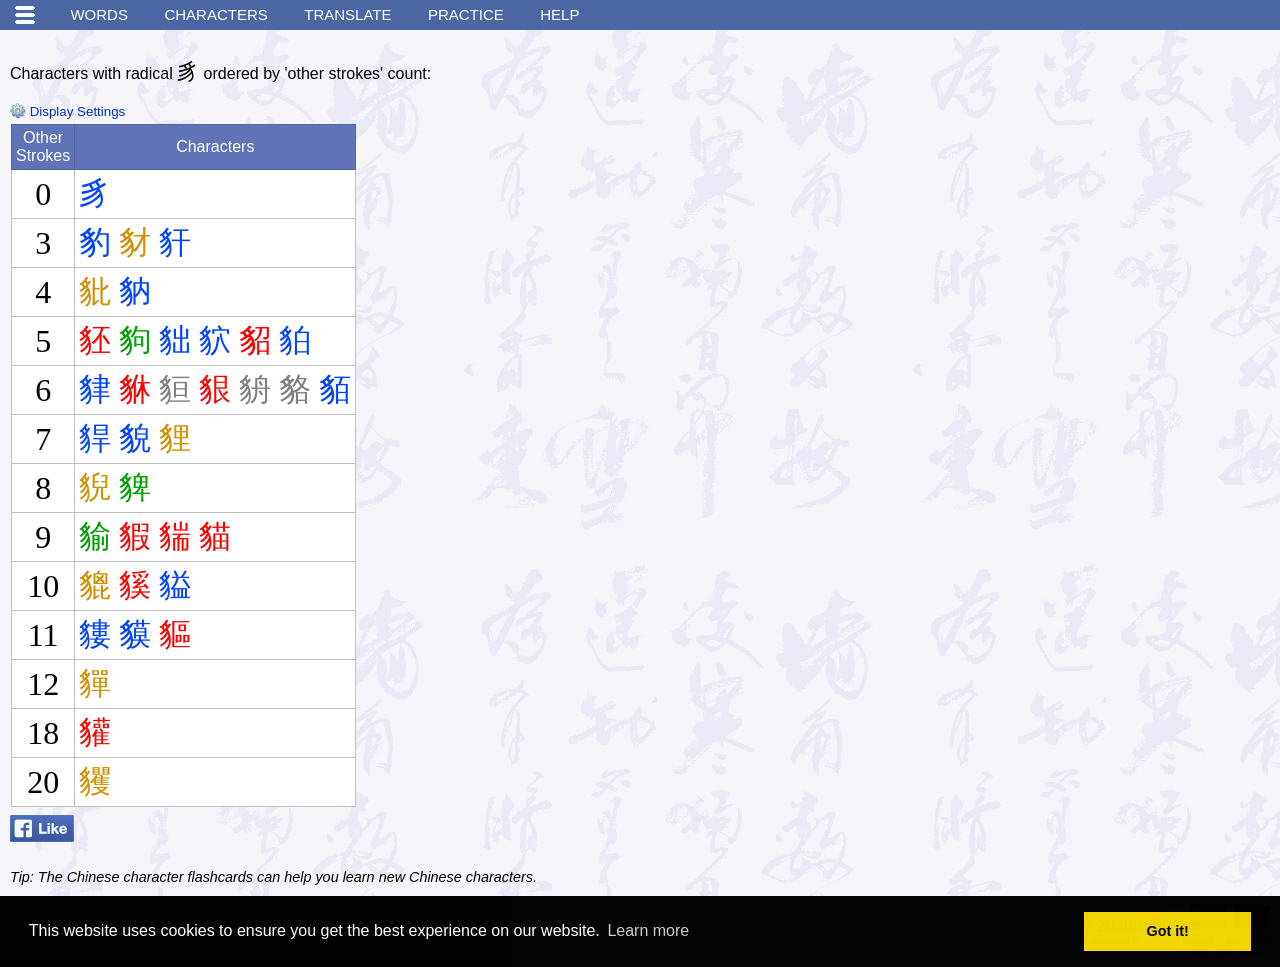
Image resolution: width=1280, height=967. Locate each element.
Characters (215, 14)
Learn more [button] (648, 930)
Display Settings (67, 111)
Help (559, 14)
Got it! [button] (1168, 931)
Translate (347, 14)
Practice (466, 14)
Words (99, 14)
